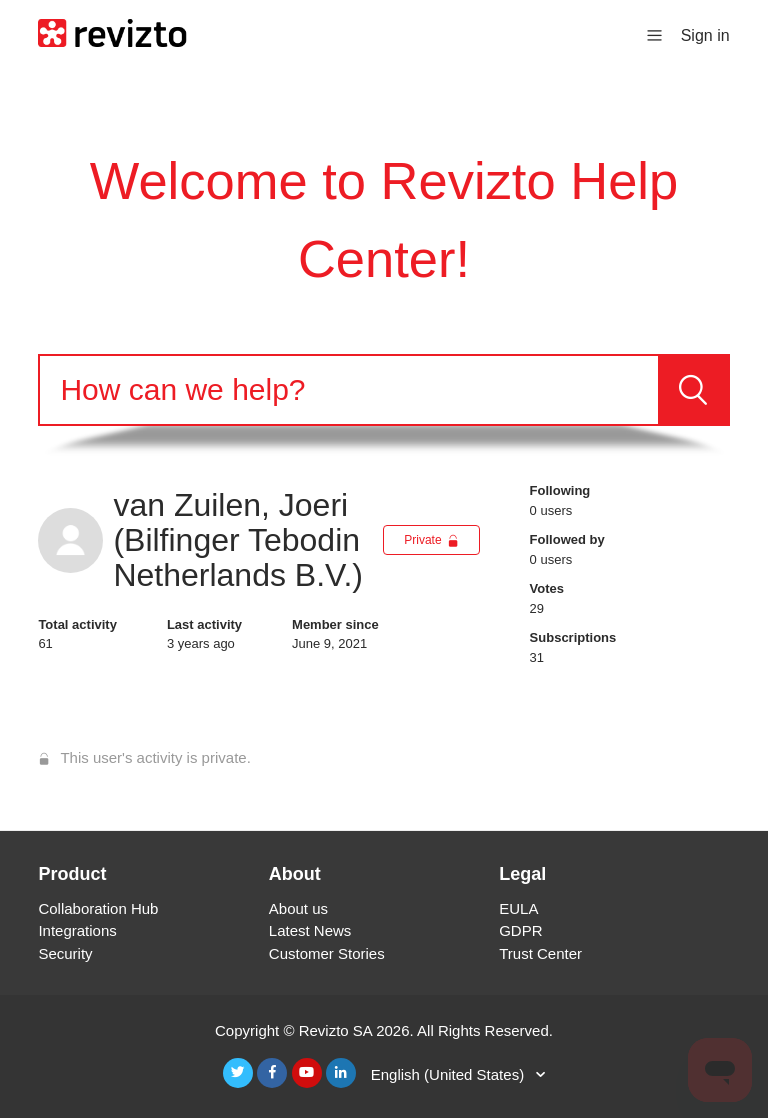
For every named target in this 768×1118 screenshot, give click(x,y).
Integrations (77, 930)
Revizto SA (335, 1030)
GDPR (520, 930)
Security (65, 953)
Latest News (310, 930)
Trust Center (540, 953)
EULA (518, 908)
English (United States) (450, 1074)
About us (298, 908)
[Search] (348, 390)
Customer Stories (327, 953)
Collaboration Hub (98, 908)
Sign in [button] (705, 35)
